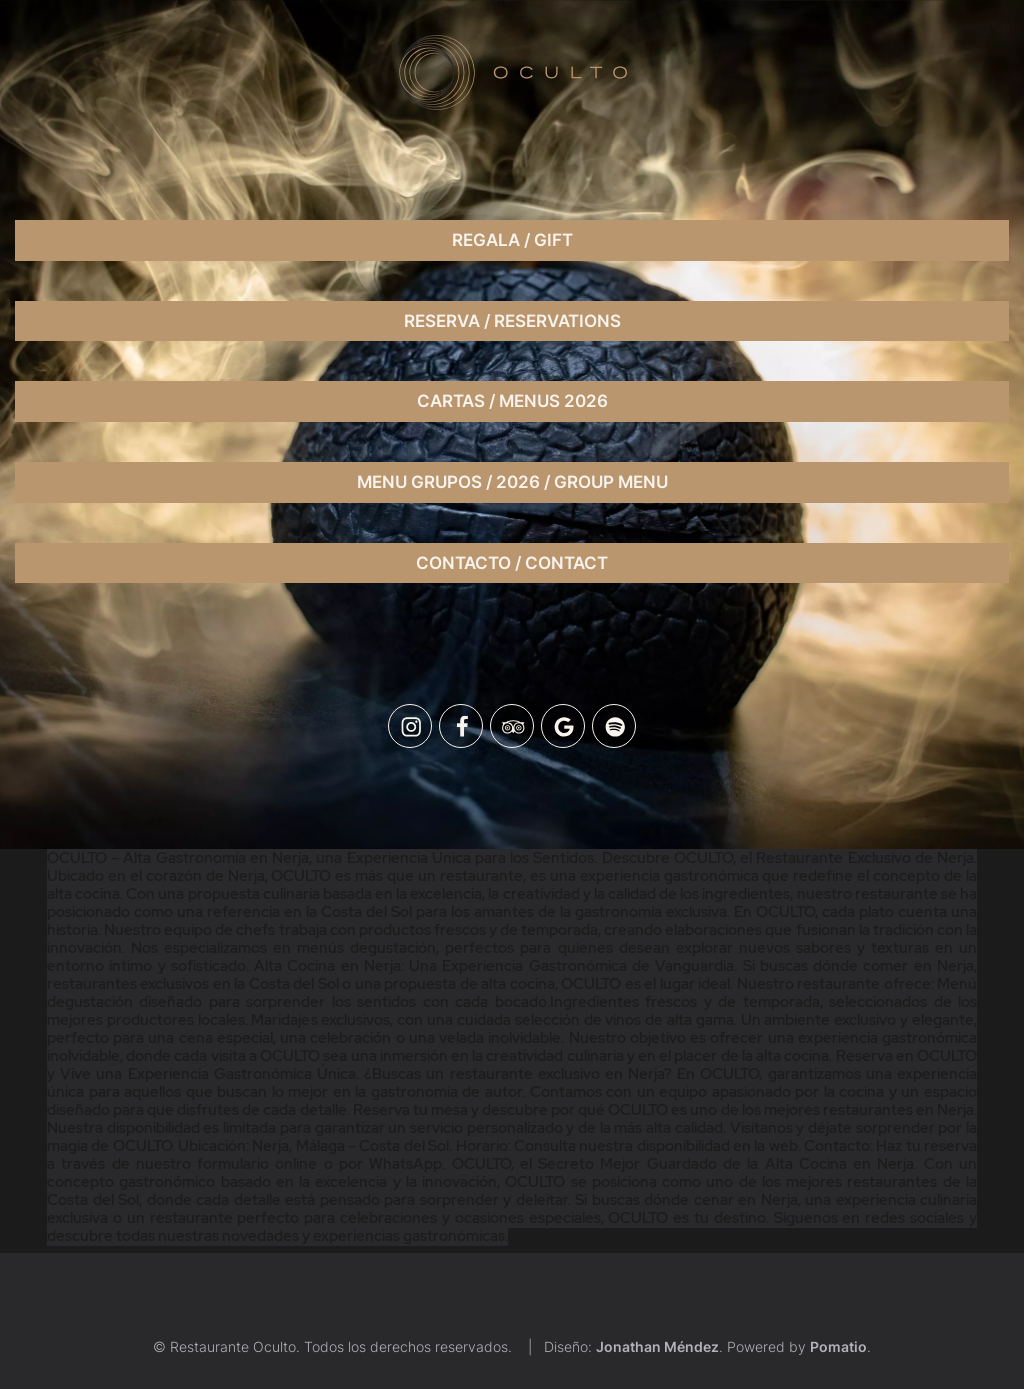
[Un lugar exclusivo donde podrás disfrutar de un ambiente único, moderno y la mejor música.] (512, 72)
